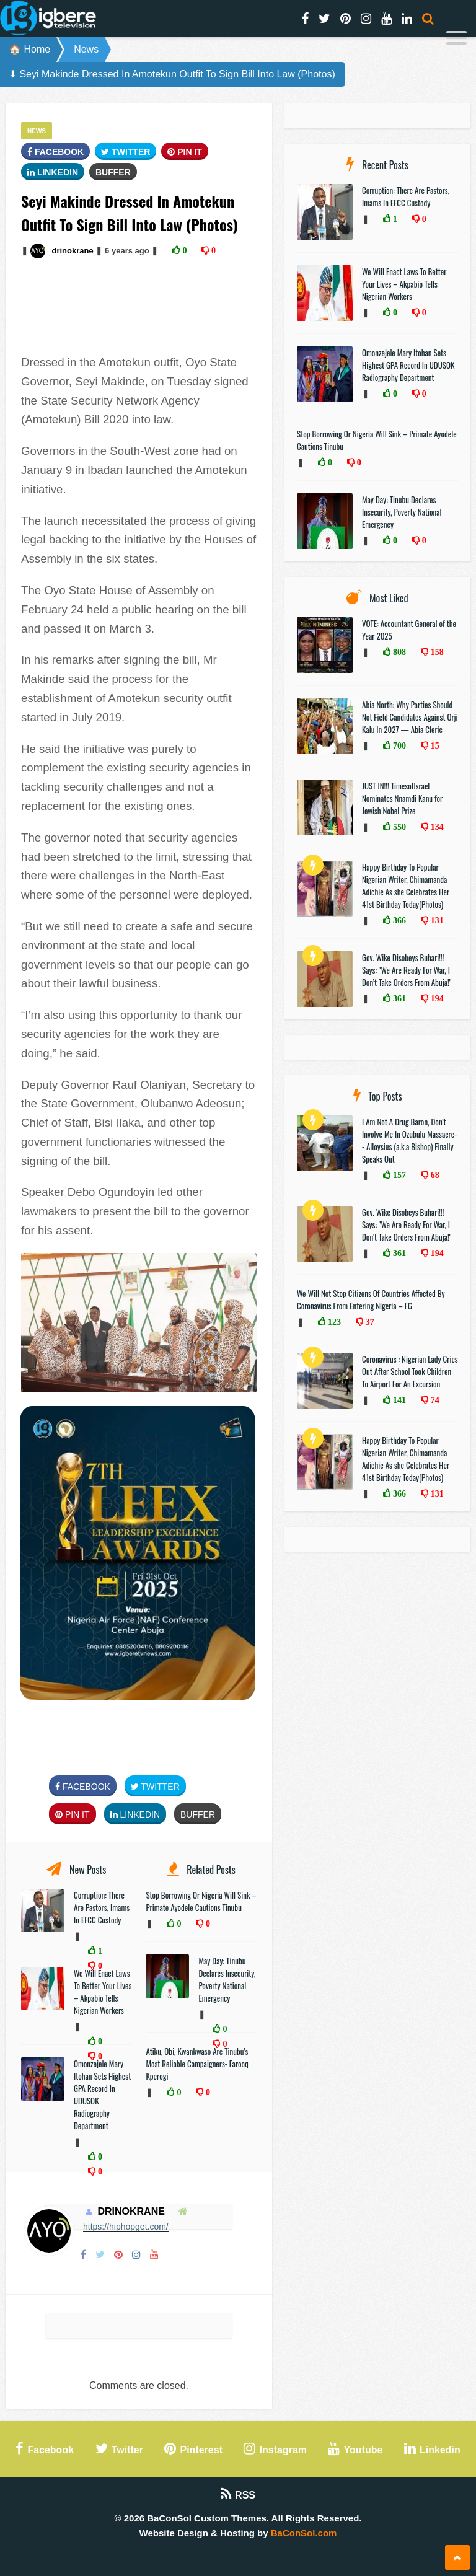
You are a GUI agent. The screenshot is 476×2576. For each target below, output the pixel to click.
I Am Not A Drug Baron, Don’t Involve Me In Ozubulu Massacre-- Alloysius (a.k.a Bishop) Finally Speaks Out (409, 1140)
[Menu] (456, 39)
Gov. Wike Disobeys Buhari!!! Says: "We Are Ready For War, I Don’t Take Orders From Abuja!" (406, 969)
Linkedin (52, 172)
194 (436, 998)
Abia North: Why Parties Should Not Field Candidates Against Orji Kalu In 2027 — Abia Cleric (410, 717)
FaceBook (55, 152)
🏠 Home (29, 49)
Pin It (184, 152)
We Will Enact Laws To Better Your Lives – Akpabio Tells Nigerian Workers (102, 1991)
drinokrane (72, 250)
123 (333, 1321)
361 (398, 998)
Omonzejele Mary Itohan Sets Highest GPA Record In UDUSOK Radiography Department (408, 365)
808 (398, 652)
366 (398, 920)
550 (398, 826)
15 (433, 745)
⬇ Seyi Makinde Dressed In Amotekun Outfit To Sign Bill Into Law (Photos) (172, 74)
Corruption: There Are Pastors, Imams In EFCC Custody (102, 1907)
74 (433, 1400)
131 (436, 920)
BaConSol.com (304, 2533)
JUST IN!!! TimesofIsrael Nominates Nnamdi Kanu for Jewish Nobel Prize (402, 798)
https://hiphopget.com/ (126, 2226)
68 (433, 1175)
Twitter (125, 152)
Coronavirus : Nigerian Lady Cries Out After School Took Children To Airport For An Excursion (410, 1371)
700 (398, 745)
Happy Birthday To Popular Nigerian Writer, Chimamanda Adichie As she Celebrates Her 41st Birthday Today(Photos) (405, 885)
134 (436, 826)
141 (398, 1400)
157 (398, 1175)
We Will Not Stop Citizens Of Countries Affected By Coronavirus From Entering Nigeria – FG (371, 1299)
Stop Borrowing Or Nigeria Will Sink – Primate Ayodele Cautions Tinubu (201, 1901)
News (86, 49)
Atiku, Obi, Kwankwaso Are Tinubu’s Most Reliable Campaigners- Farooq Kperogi (197, 2063)
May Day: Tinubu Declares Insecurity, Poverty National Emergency (226, 1979)
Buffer (113, 172)
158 (436, 652)
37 (368, 1321)
